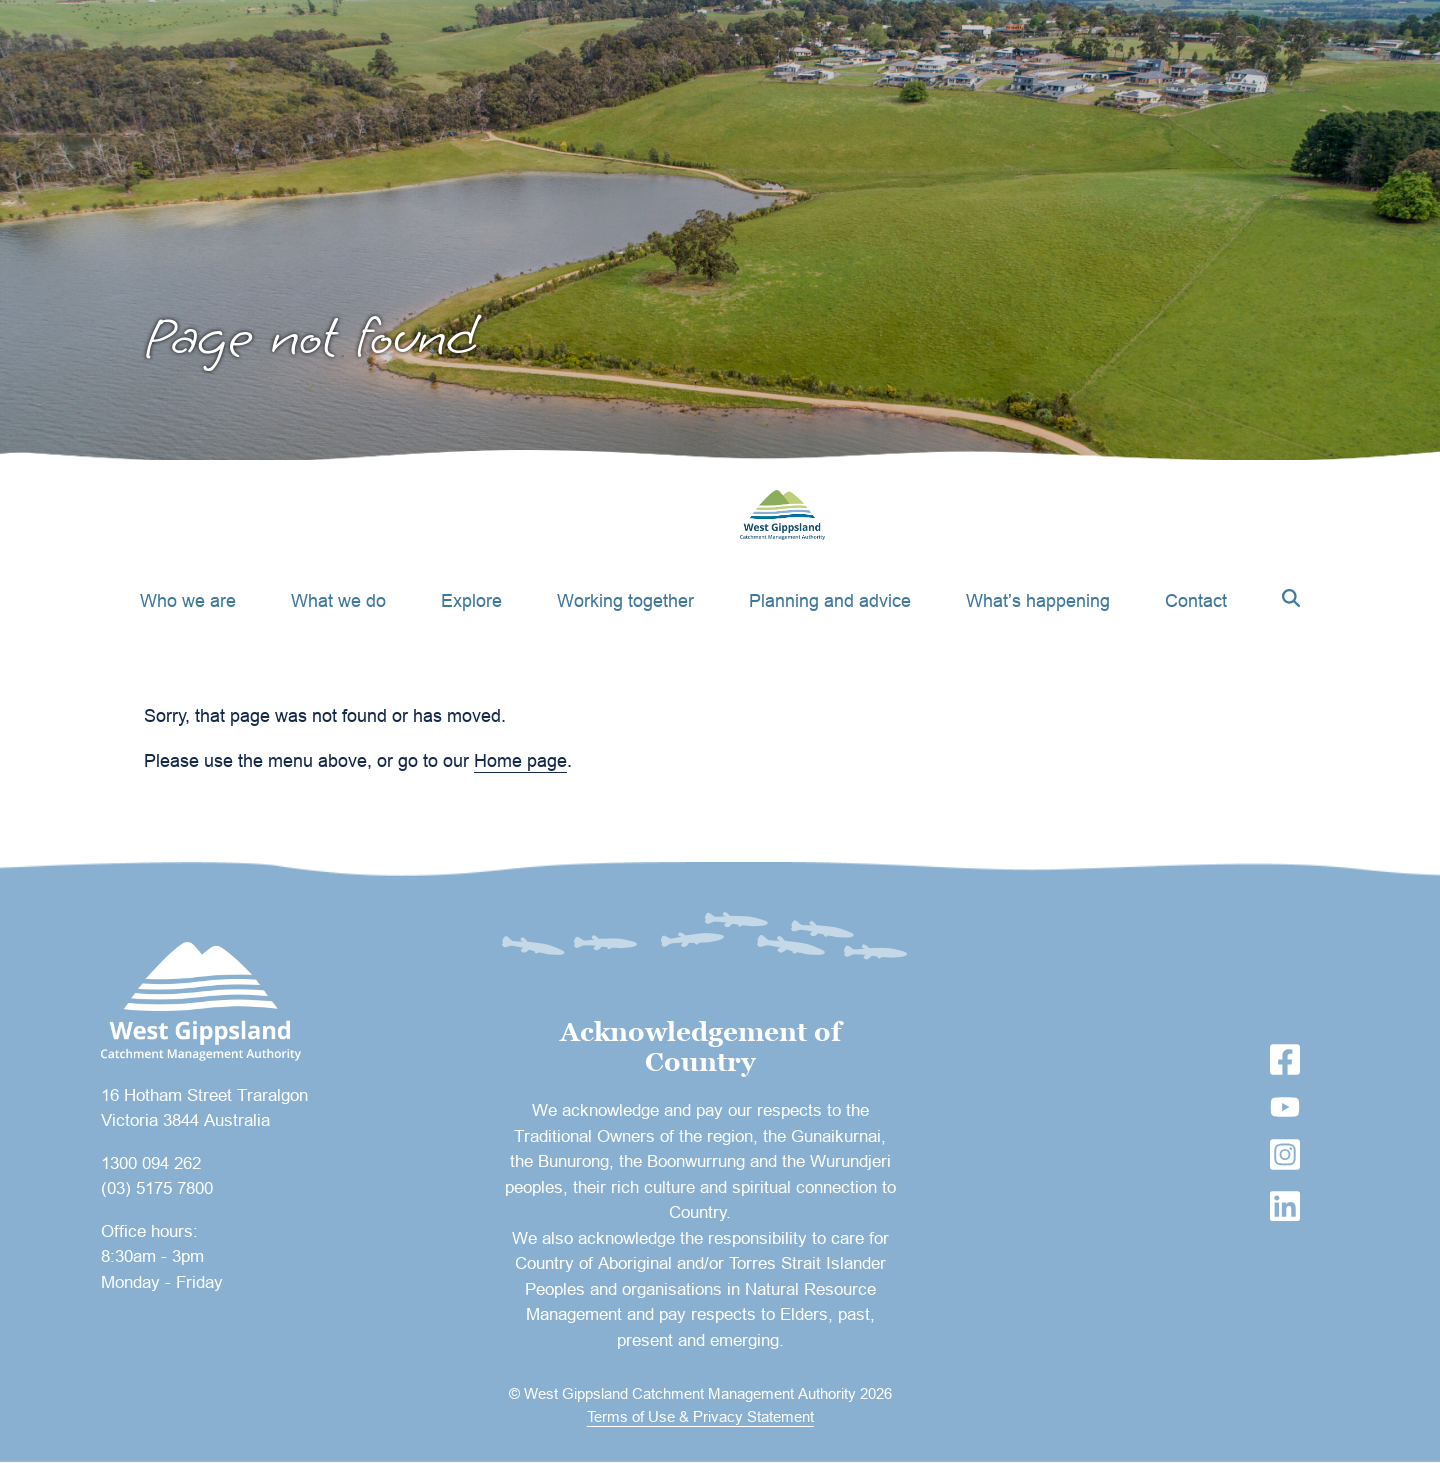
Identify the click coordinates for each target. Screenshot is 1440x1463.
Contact (1196, 600)
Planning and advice (830, 600)
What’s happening (1038, 600)
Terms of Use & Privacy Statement (700, 1416)
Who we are (188, 600)
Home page (520, 760)
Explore (471, 600)
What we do (338, 600)
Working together (625, 600)
